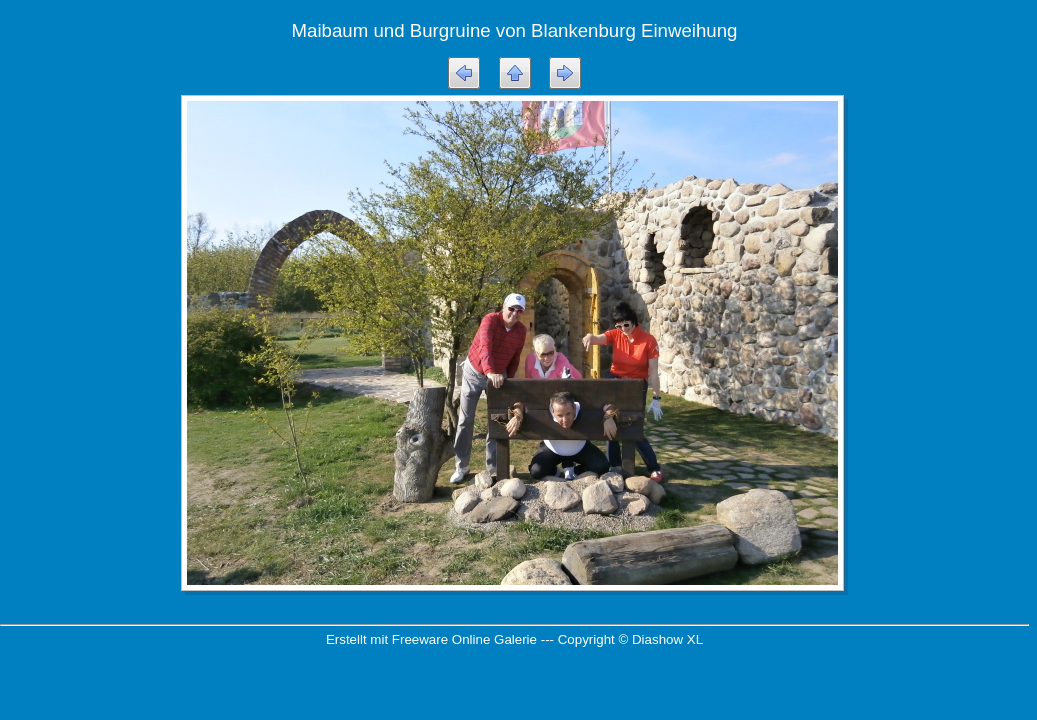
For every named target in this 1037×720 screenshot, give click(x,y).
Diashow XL (667, 639)
